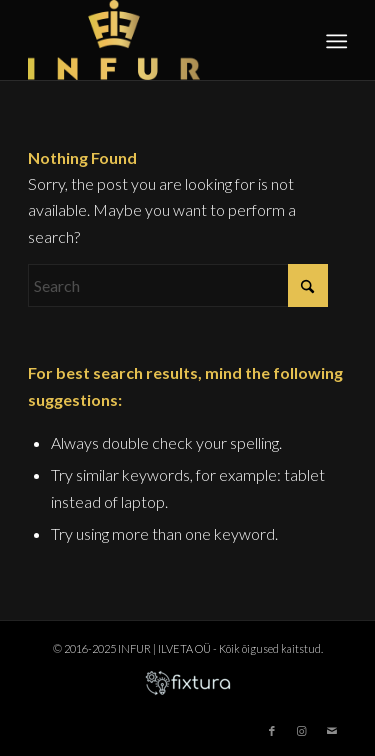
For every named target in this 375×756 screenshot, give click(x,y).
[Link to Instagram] (302, 731)
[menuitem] (335, 41)
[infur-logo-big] (155, 40)
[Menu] (335, 41)
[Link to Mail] (332, 731)
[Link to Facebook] (272, 731)
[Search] (178, 285)
